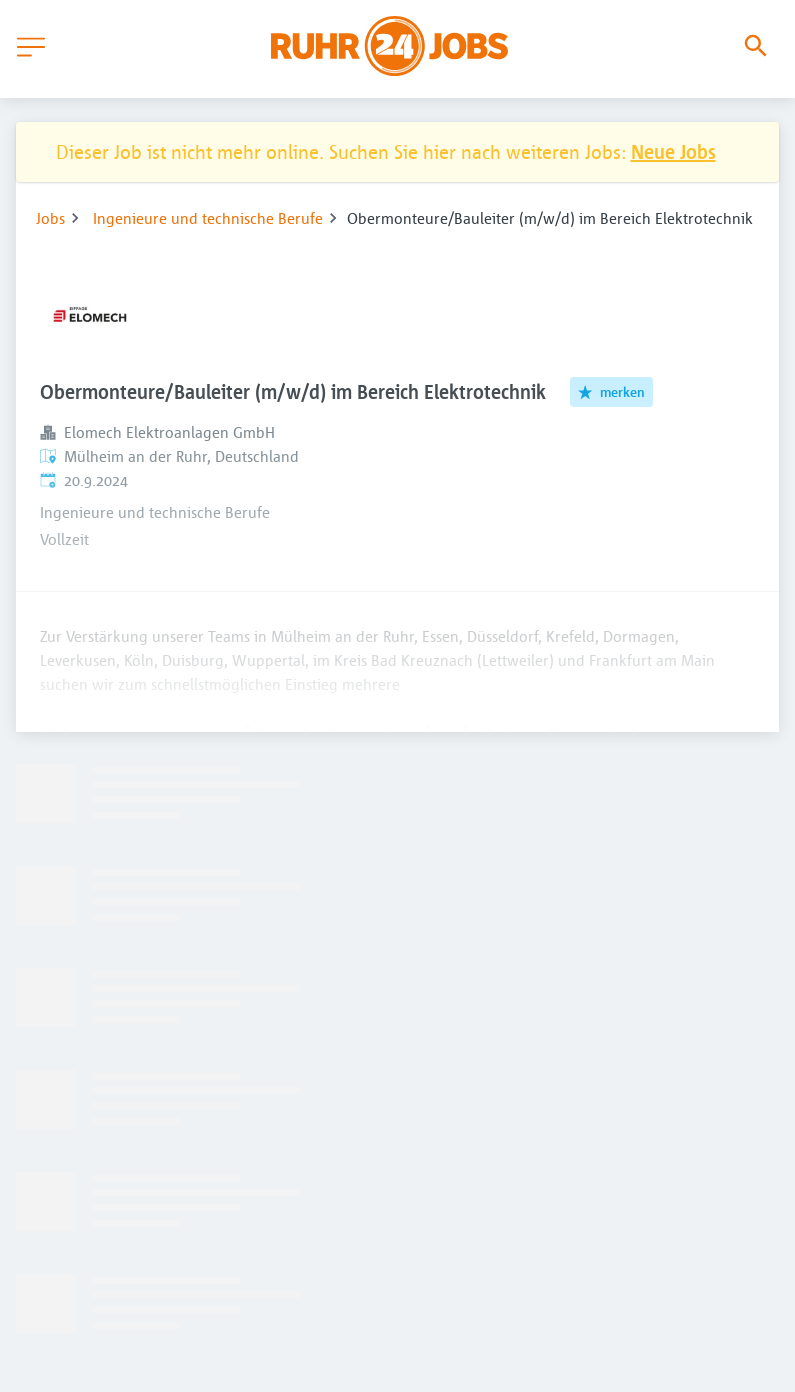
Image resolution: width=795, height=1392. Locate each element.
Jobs (50, 218)
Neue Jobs (673, 151)
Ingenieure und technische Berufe (208, 218)
